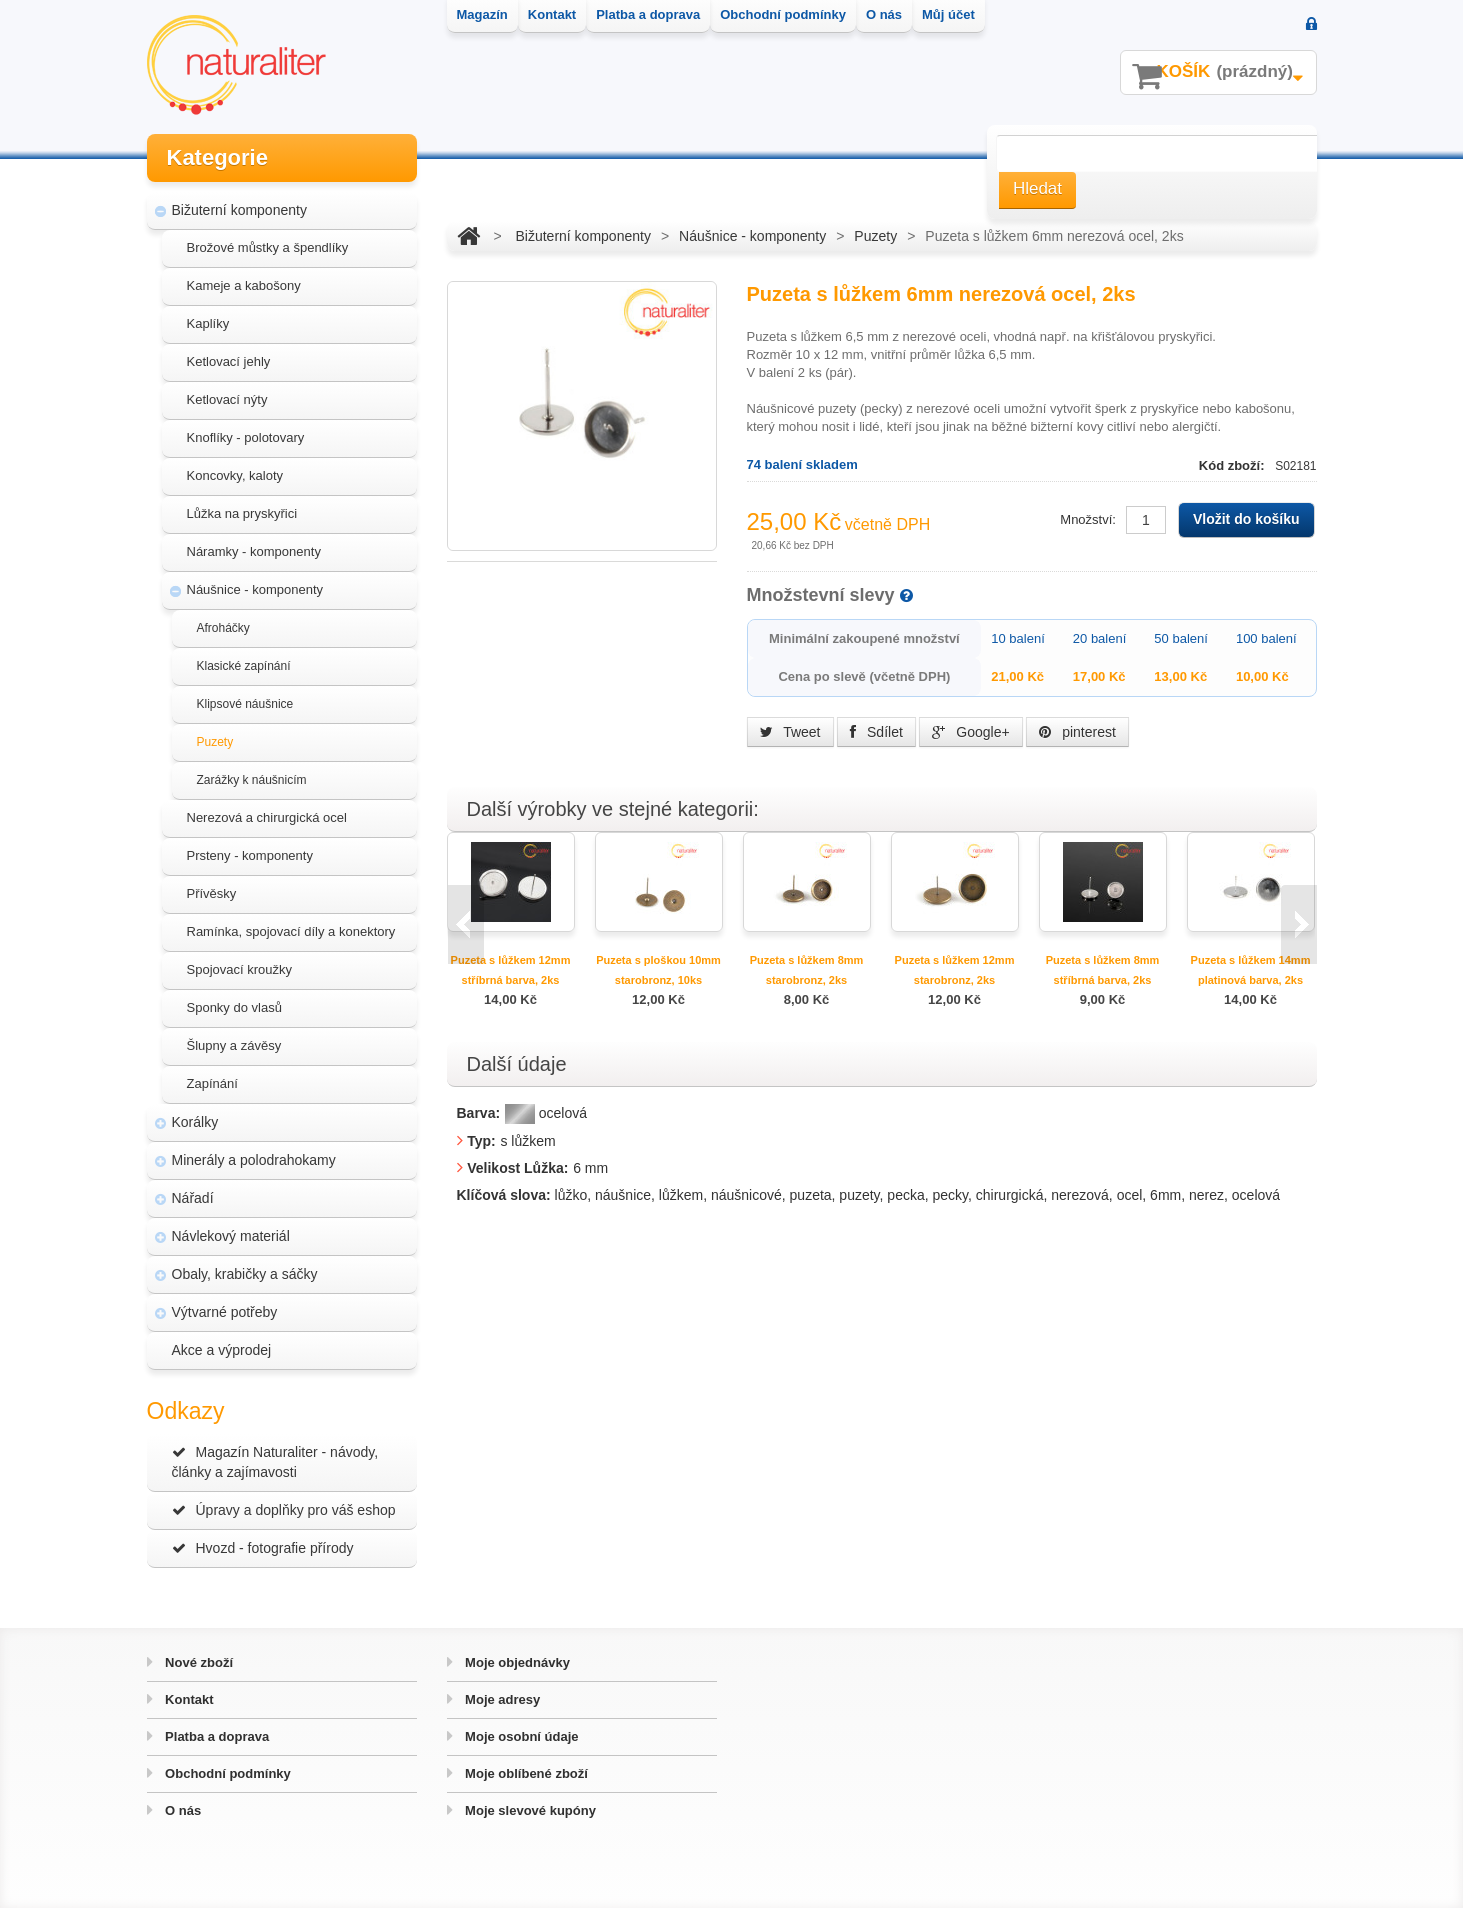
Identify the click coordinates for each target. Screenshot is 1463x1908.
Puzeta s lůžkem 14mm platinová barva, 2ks (1251, 970)
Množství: (1088, 519)
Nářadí (193, 1198)
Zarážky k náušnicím (252, 780)
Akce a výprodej (222, 1350)
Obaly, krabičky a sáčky (245, 1274)
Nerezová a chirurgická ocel (267, 817)
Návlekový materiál (231, 1236)
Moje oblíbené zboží (525, 1773)
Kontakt (188, 1699)
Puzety (215, 742)
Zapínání (212, 1083)
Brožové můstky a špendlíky (268, 247)
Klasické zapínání (244, 666)
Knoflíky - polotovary (246, 437)
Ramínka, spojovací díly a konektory (291, 931)
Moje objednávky (516, 1662)
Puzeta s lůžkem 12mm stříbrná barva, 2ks (511, 970)
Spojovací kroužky (240, 969)
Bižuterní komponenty (239, 210)
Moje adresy (501, 1699)
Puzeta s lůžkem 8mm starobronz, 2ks (807, 970)
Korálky (195, 1122)
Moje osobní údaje (520, 1736)
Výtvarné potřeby (225, 1312)
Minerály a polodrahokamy (254, 1160)
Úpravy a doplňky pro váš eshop (284, 1510)
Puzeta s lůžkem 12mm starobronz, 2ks (955, 970)
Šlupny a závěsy (234, 1045)
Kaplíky (208, 323)
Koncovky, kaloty (235, 475)
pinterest (1077, 732)
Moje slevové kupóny (529, 1810)
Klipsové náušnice (245, 704)
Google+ (970, 732)
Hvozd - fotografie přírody (263, 1548)
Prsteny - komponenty (250, 855)
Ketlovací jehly (229, 361)
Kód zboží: (1233, 465)
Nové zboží (198, 1662)
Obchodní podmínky (226, 1773)
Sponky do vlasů (234, 1007)
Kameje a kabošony (244, 285)
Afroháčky (223, 628)
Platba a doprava (216, 1736)
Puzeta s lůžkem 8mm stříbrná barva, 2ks (1103, 970)
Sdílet (876, 732)
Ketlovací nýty (227, 399)
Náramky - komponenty (254, 551)
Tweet (790, 732)
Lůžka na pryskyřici (242, 513)
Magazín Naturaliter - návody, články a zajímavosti (275, 1462)
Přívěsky (212, 893)
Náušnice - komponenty (255, 589)
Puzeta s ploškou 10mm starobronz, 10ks (658, 970)
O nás (182, 1810)
